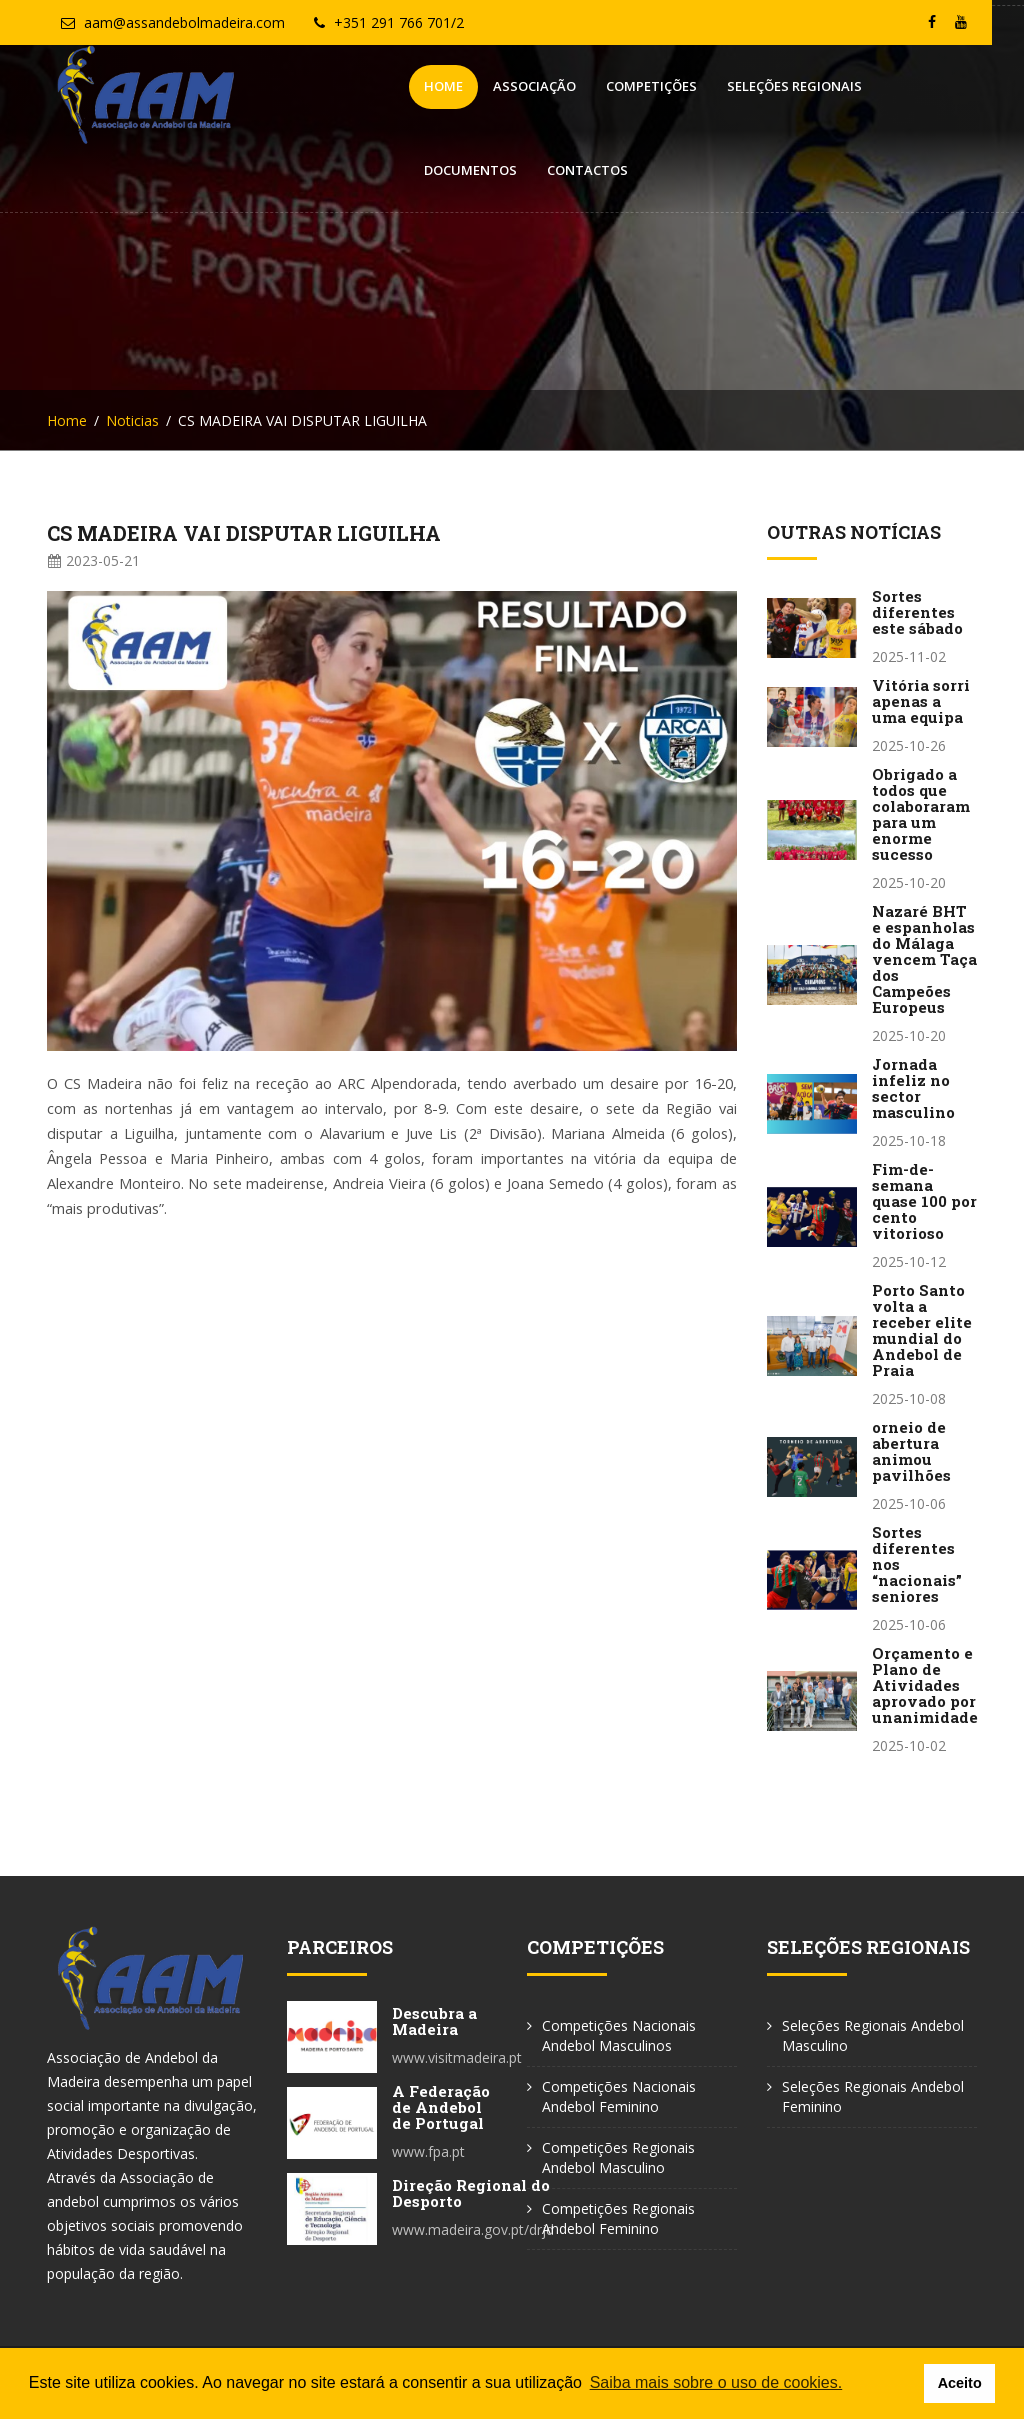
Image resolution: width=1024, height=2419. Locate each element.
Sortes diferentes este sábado (917, 612)
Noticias (132, 420)
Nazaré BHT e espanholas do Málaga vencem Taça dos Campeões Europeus (924, 959)
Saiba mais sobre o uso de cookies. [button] (716, 2382)
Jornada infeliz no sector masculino (913, 1088)
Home (309, 86)
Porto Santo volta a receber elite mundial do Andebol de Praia (922, 1330)
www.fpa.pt (428, 2151)
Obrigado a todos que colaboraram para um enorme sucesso (921, 814)
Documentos (804, 86)
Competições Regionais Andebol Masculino (618, 2157)
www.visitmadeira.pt (457, 2057)
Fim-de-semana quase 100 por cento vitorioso (924, 1201)
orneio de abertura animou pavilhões (911, 1451)
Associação (400, 86)
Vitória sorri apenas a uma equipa (921, 701)
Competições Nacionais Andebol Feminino (619, 2096)
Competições (517, 86)
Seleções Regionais (660, 86)
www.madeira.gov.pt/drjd (473, 2229)
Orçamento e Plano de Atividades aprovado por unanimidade (925, 1685)
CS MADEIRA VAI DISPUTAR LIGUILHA (244, 533)
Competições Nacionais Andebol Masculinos (619, 2035)
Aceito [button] (960, 2383)
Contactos (921, 86)
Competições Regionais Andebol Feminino (618, 2218)
